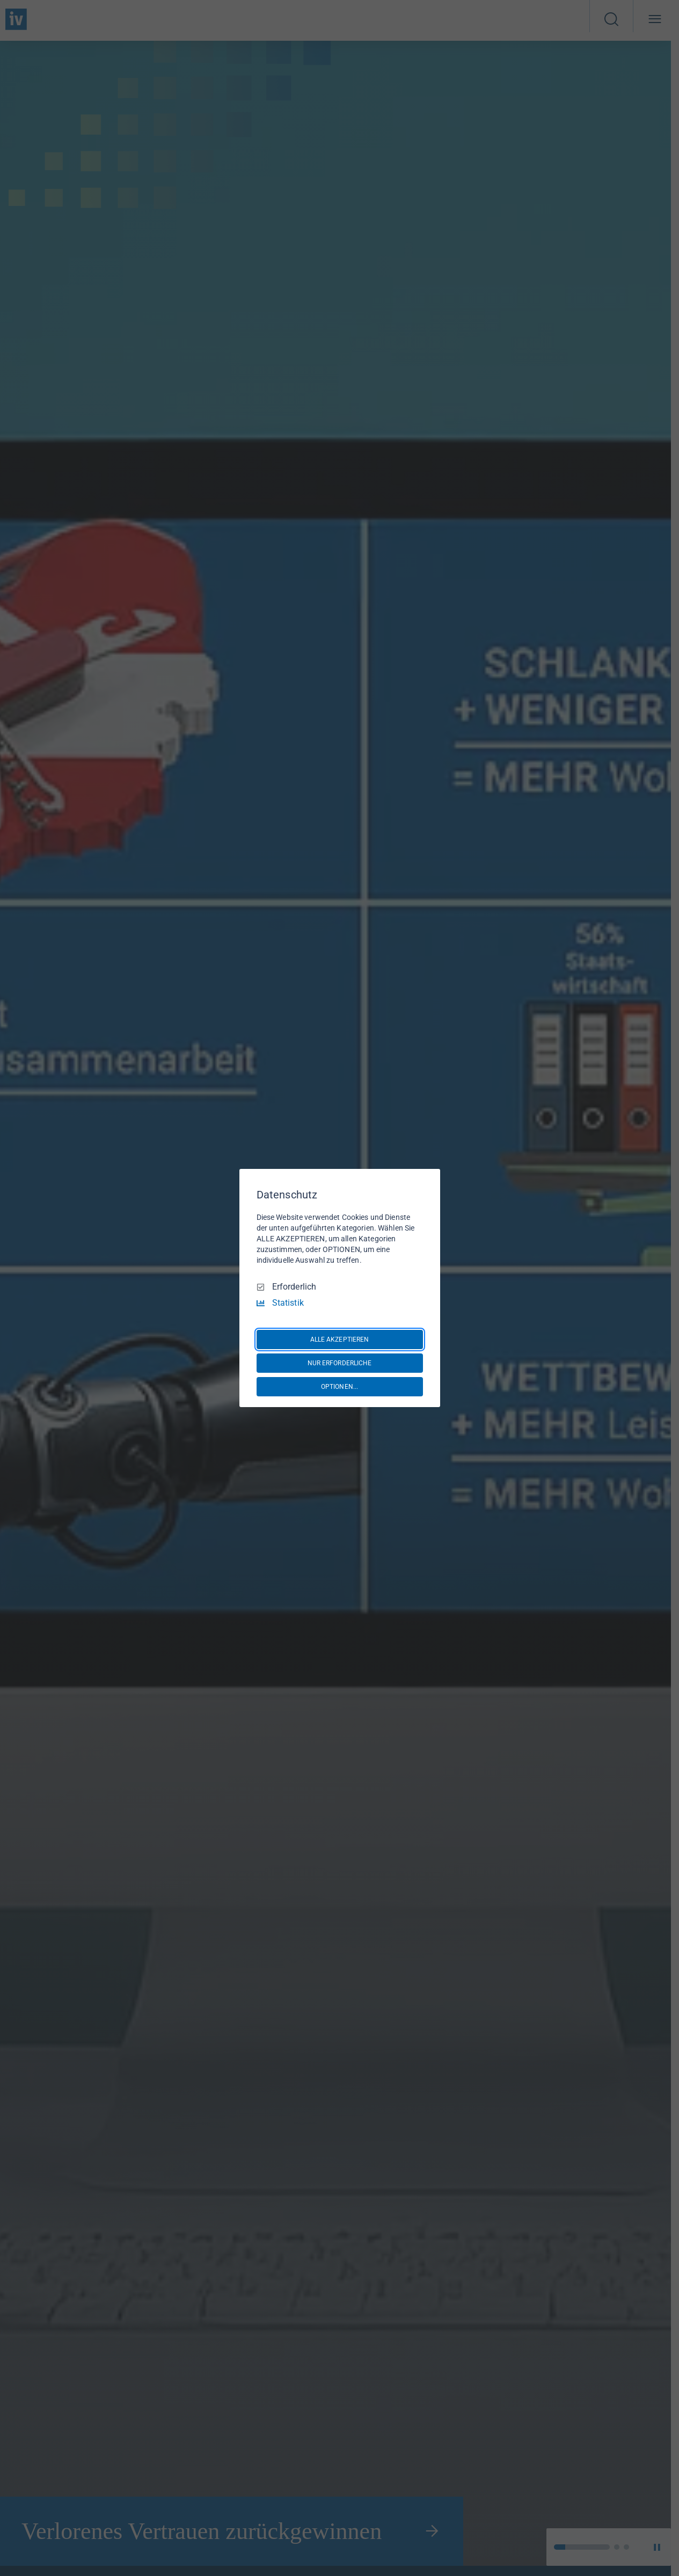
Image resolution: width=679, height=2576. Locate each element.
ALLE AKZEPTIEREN (339, 1339)
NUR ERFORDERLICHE (340, 1363)
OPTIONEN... (339, 1386)
